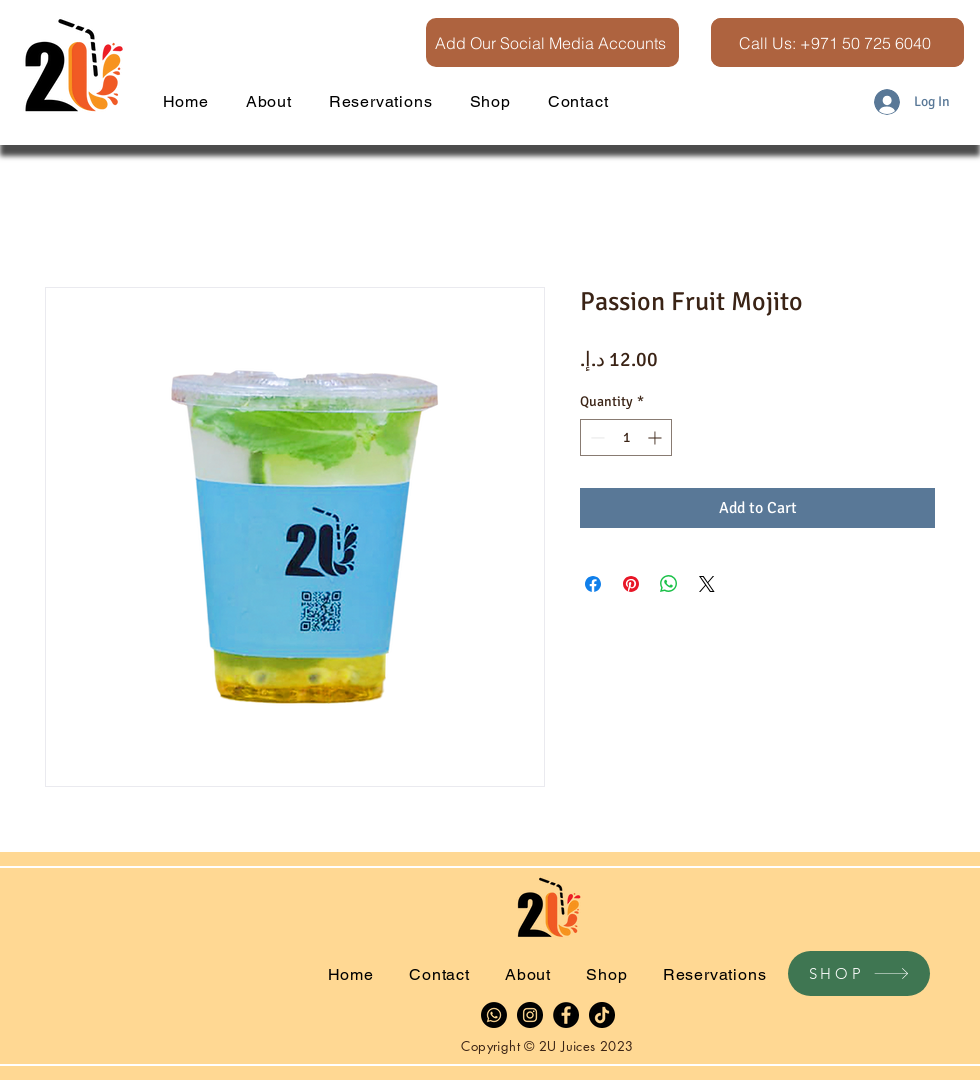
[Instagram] (530, 1015)
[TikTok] (602, 1015)
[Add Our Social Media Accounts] (552, 42)
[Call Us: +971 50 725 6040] (837, 42)
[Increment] (656, 437)
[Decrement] (595, 437)
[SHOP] (859, 973)
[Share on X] (707, 584)
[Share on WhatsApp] (669, 584)
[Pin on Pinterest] (631, 584)
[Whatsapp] (494, 1015)
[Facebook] (566, 1015)
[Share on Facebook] (593, 584)
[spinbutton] (626, 437)
